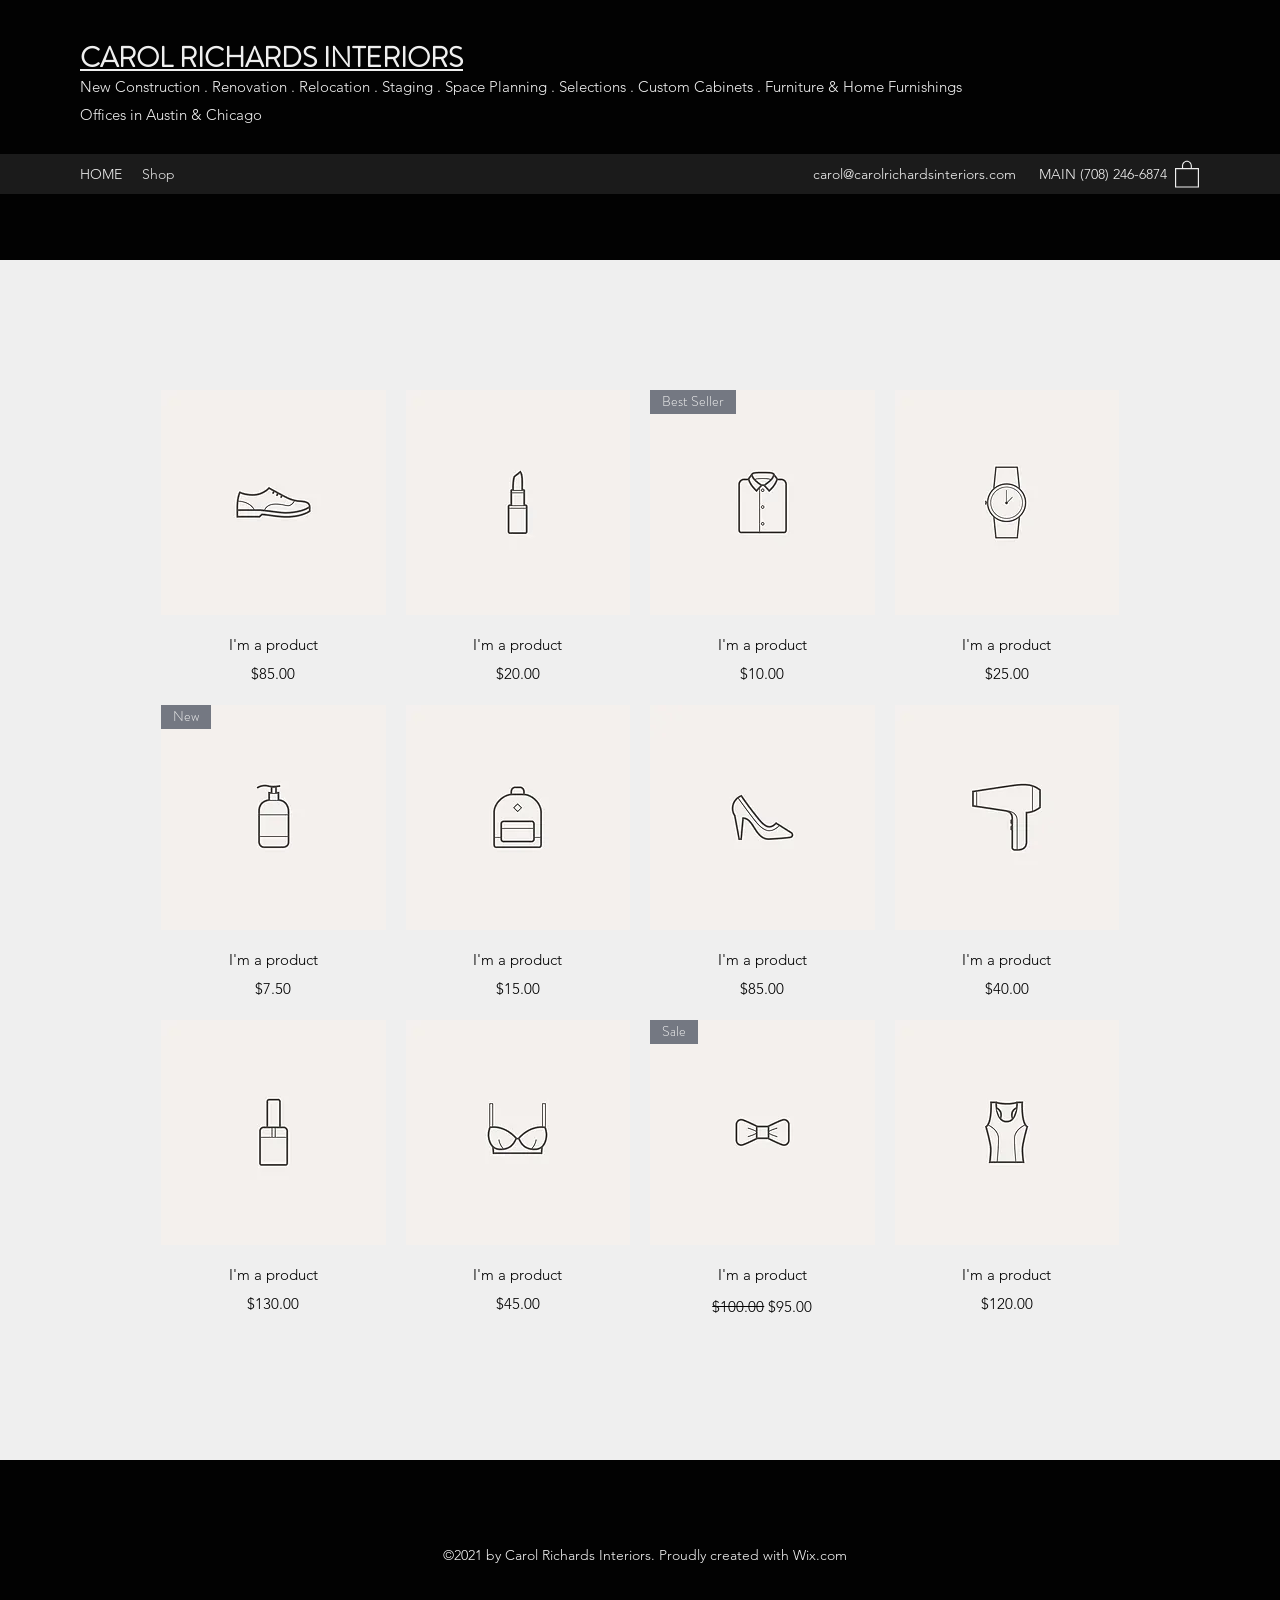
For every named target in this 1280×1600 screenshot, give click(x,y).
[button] (1187, 173)
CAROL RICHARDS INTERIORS (271, 58)
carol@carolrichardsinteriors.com (914, 174)
